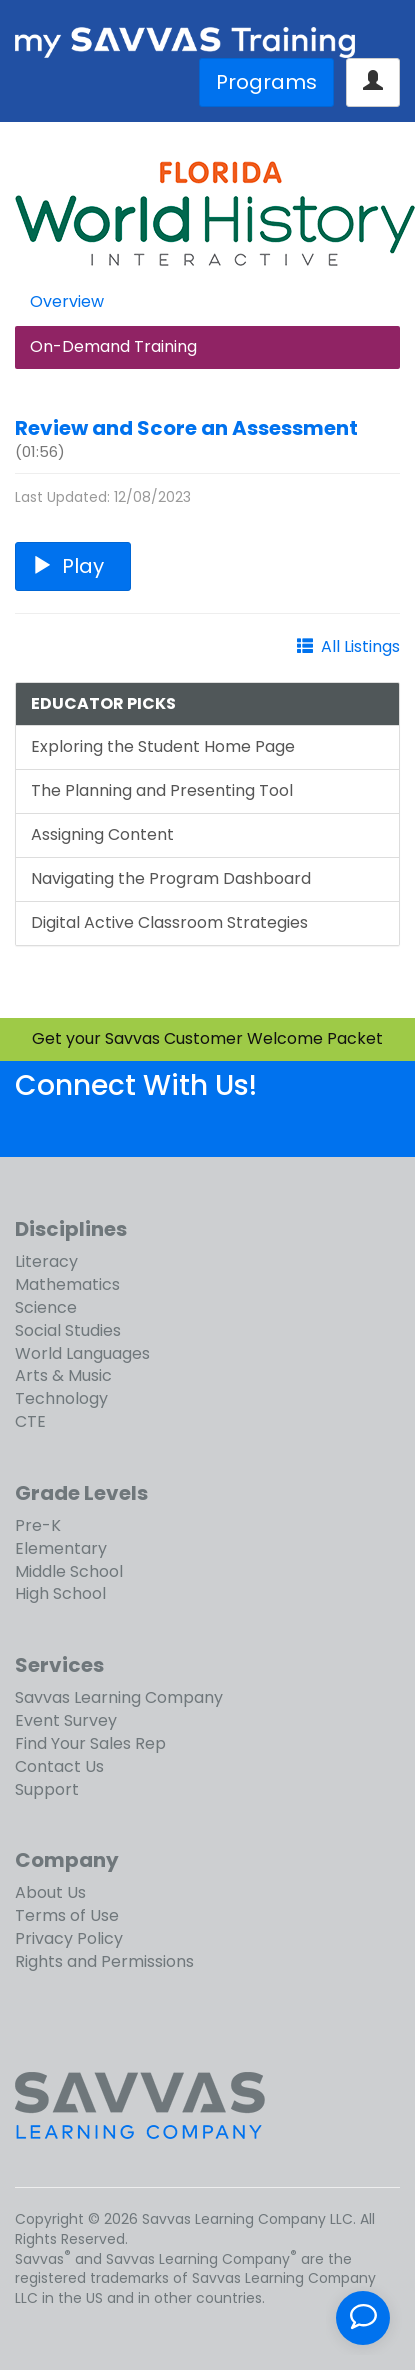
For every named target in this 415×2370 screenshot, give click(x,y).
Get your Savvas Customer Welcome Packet (207, 1038)
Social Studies (68, 1330)
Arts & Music (63, 1375)
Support (47, 1789)
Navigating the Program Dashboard (171, 878)
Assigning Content (102, 834)
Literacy (46, 1261)
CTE (30, 1421)
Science (46, 1307)
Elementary (61, 1548)
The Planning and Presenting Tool (162, 790)
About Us (50, 1892)
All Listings (360, 646)
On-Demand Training (113, 346)
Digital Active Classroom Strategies (169, 922)
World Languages (82, 1353)
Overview (67, 301)
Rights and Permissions (104, 1961)
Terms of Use (67, 1915)
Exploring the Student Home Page (163, 746)
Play (73, 566)
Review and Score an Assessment (186, 428)
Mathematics (67, 1284)
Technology (61, 1398)
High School (60, 1593)
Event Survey (66, 1720)
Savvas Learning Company (119, 1697)
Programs (266, 82)
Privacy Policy (69, 1938)
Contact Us (59, 1766)
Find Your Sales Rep (90, 1743)
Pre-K (38, 1525)
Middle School (69, 1571)
